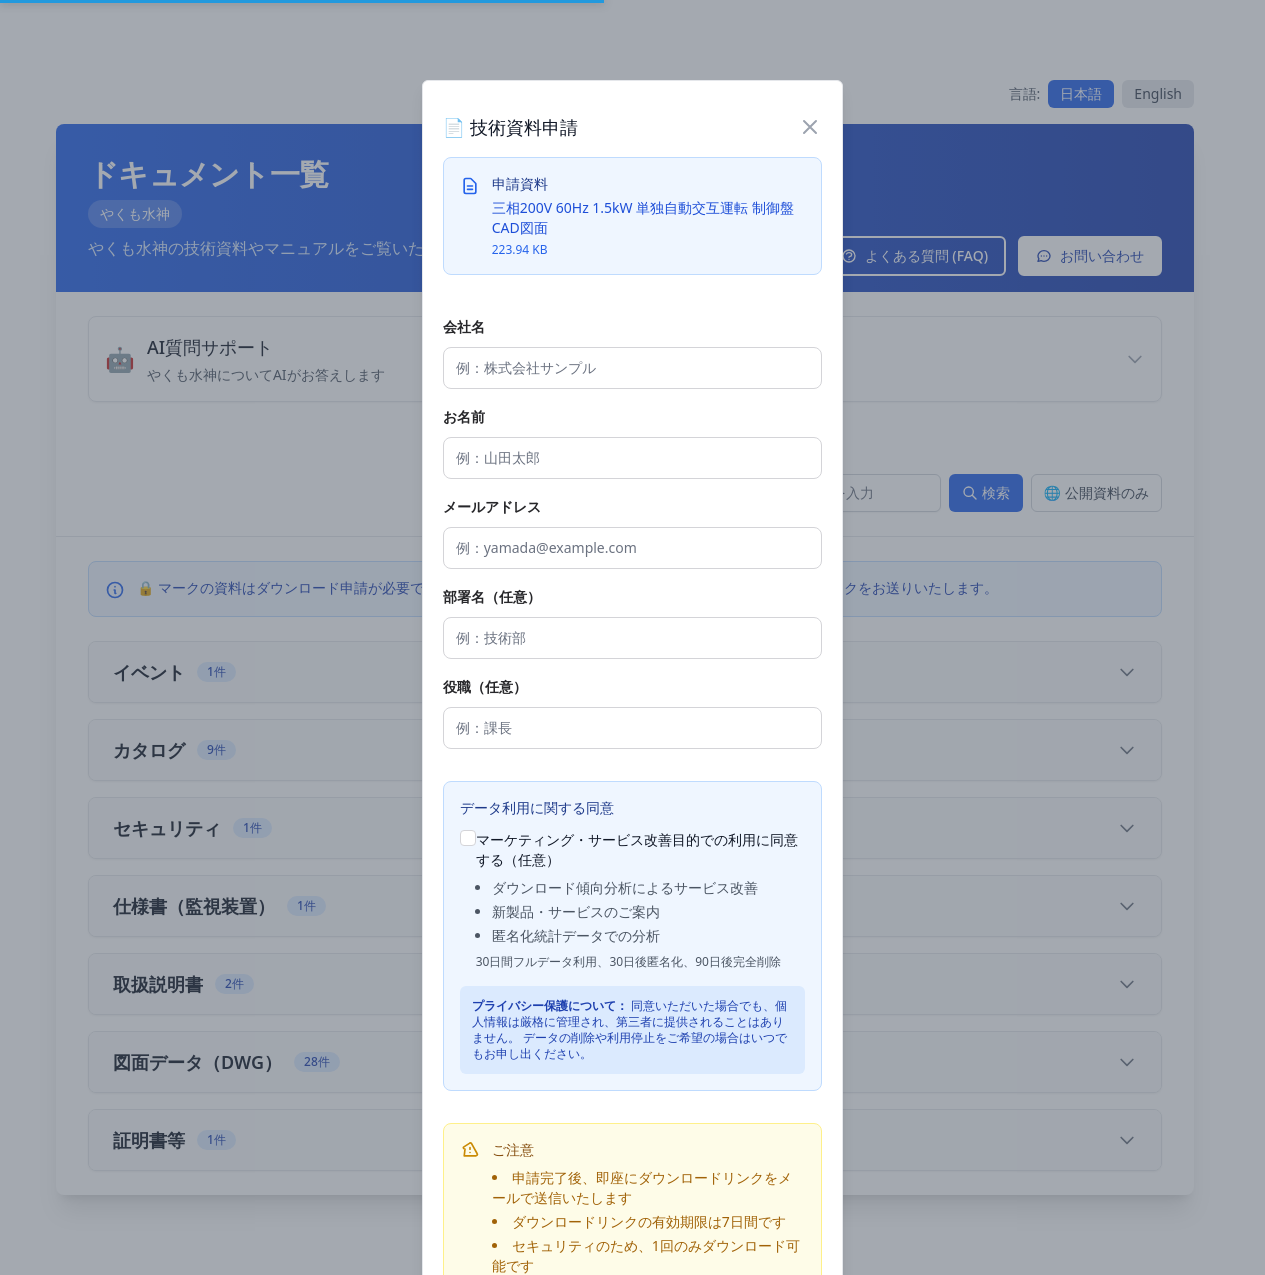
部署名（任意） (492, 596)
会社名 (464, 326)
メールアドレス (492, 506)
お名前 (464, 416)
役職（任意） (485, 686)
